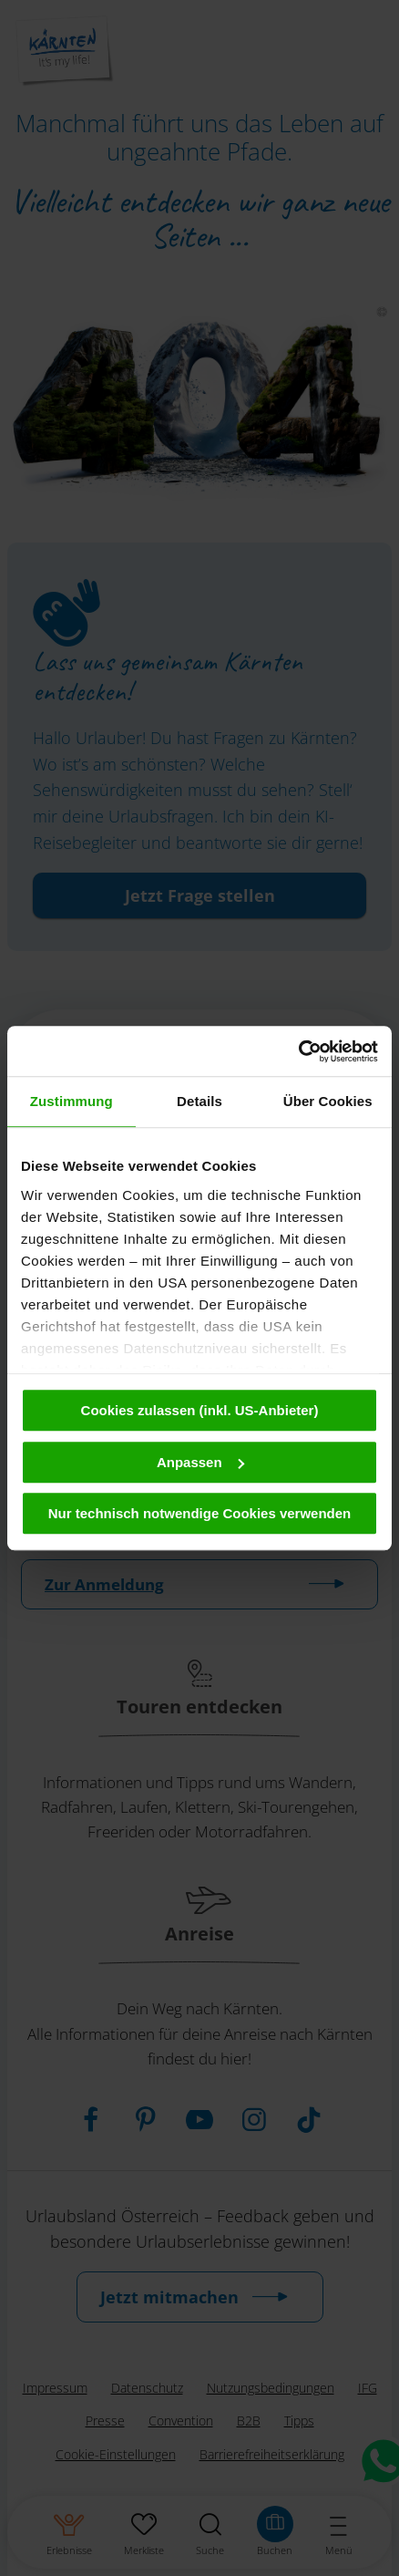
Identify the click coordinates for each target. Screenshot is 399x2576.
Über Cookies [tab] (328, 1101)
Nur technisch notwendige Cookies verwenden (200, 1513)
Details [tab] (199, 1101)
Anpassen (200, 1462)
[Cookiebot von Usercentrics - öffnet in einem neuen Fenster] (298, 1051)
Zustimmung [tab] (71, 1101)
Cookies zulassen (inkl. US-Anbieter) (200, 1410)
